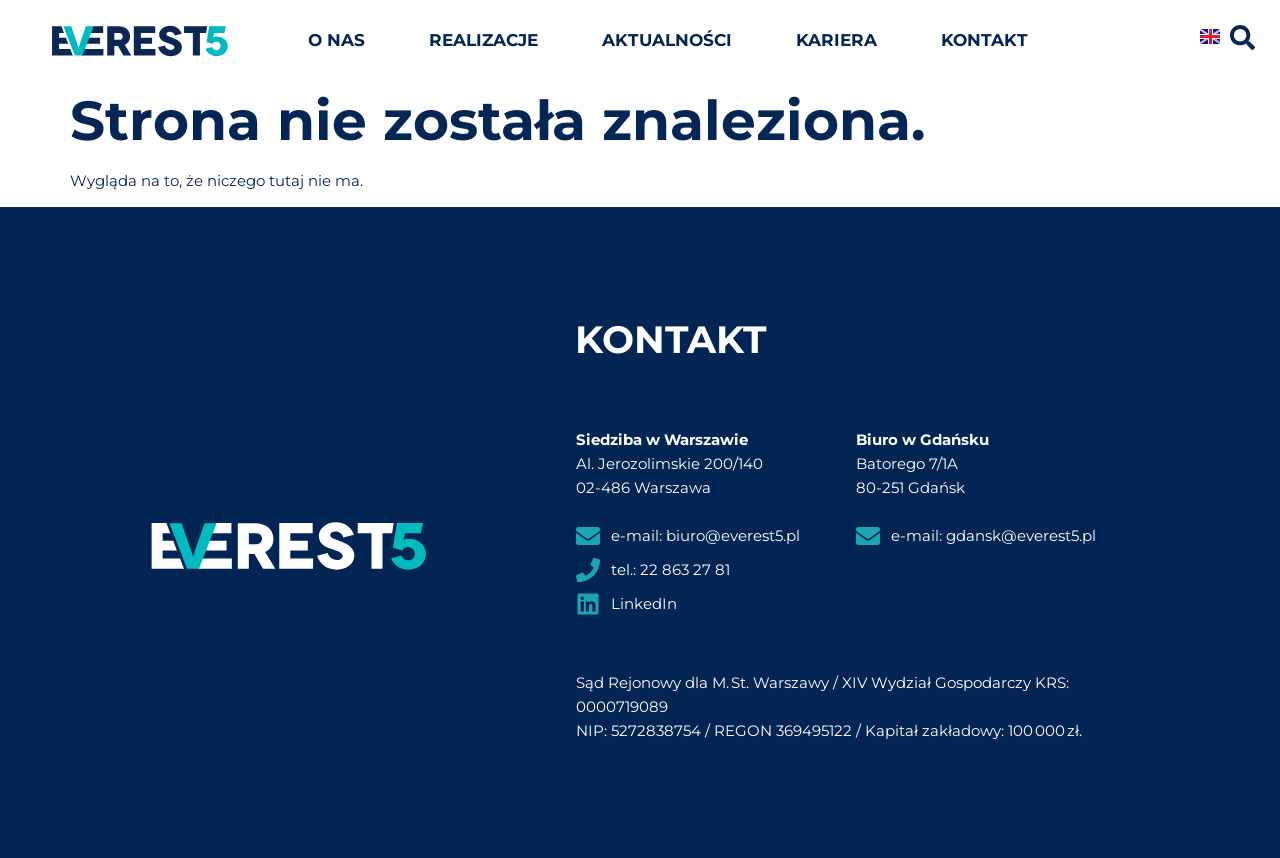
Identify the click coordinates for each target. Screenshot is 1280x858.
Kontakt (984, 40)
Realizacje (483, 40)
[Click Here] (1242, 41)
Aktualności (667, 40)
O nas (336, 40)
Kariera (836, 40)
